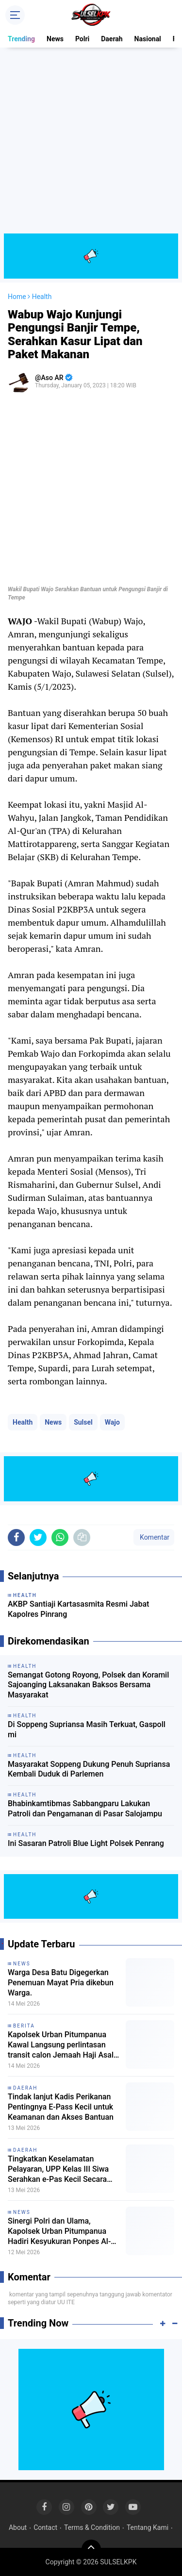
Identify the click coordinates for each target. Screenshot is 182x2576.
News (55, 39)
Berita (24, 2025)
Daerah (111, 39)
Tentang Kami (147, 2527)
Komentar (153, 1537)
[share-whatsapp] (59, 1537)
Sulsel (83, 1422)
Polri (82, 39)
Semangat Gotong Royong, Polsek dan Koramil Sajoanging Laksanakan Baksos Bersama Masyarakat (88, 1685)
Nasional (147, 39)
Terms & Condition (92, 2527)
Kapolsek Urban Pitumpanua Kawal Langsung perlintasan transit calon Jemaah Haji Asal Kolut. (61, 2045)
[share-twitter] (38, 1537)
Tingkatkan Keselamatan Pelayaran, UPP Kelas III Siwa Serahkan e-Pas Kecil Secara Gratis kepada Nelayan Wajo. (58, 2169)
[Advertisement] (91, 142)
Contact (45, 2527)
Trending (21, 39)
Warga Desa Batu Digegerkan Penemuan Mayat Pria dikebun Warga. (61, 1982)
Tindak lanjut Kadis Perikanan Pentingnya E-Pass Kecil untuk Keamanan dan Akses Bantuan (61, 2107)
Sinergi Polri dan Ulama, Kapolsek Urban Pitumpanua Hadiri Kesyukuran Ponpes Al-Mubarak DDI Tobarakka (59, 2231)
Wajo (112, 1422)
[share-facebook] (16, 1537)
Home (17, 296)
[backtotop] (91, 2549)
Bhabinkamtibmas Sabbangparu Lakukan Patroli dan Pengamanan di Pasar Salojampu (85, 1808)
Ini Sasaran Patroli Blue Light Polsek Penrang (86, 1843)
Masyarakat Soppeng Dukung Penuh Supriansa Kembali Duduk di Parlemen (89, 1769)
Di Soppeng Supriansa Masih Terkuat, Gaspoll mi (86, 1729)
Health (23, 1422)
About (18, 2527)
